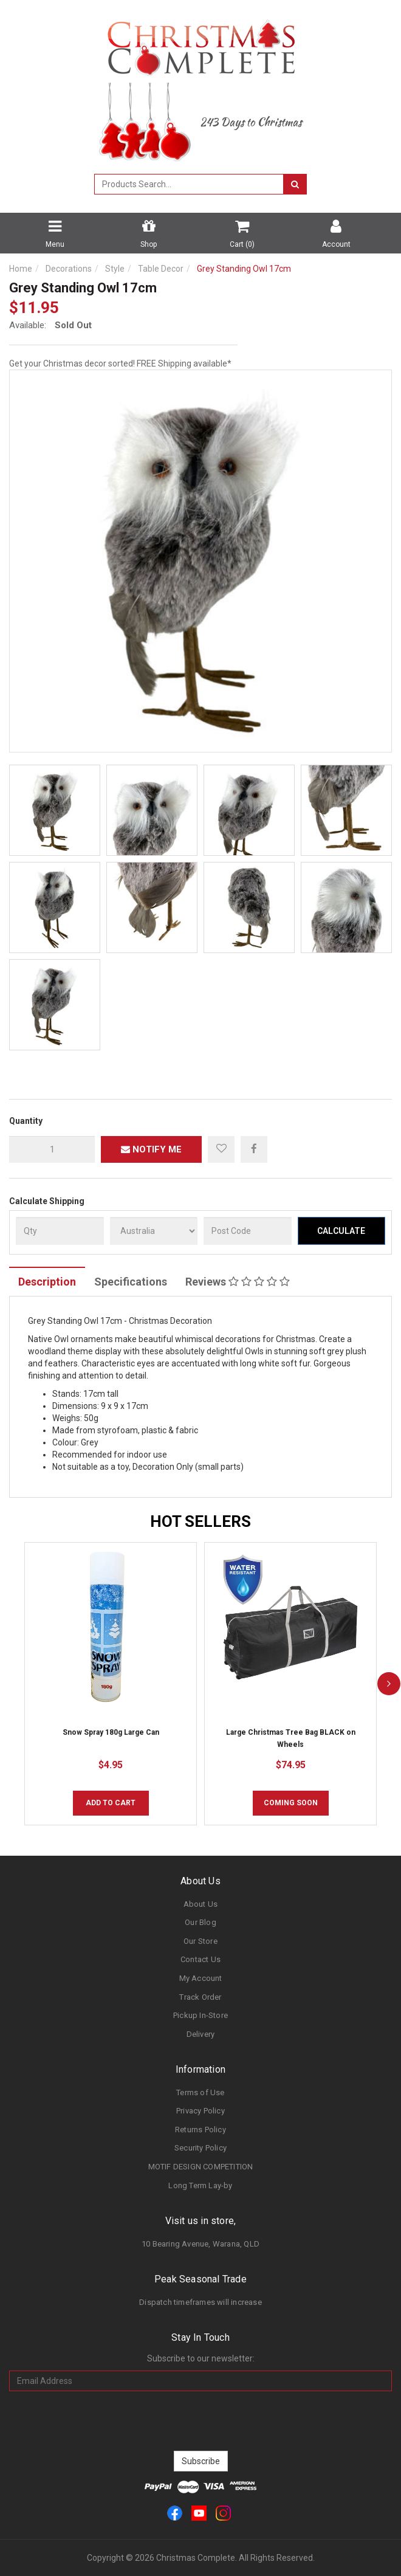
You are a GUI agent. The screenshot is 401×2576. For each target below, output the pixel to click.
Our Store (200, 1941)
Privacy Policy (200, 2110)
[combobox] (189, 184)
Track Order (200, 1997)
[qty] (52, 1149)
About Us (200, 1904)
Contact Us (200, 1959)
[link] (174, 2512)
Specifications (130, 1281)
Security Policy (200, 2147)
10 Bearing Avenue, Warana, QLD (200, 2243)
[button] (221, 1149)
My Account (200, 1978)
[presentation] (200, 2421)
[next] (389, 1683)
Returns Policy (200, 2129)
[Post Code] (248, 1231)
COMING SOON (291, 1803)
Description (47, 1281)
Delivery (201, 2034)
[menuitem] (254, 1149)
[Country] (154, 1231)
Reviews (237, 1281)
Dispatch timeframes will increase (200, 2302)
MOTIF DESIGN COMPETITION (200, 2166)
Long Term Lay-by (200, 2185)
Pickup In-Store (200, 2015)
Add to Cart (110, 1803)
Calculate (341, 1231)
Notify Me (151, 1149)
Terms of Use (200, 2092)
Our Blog (200, 1922)
